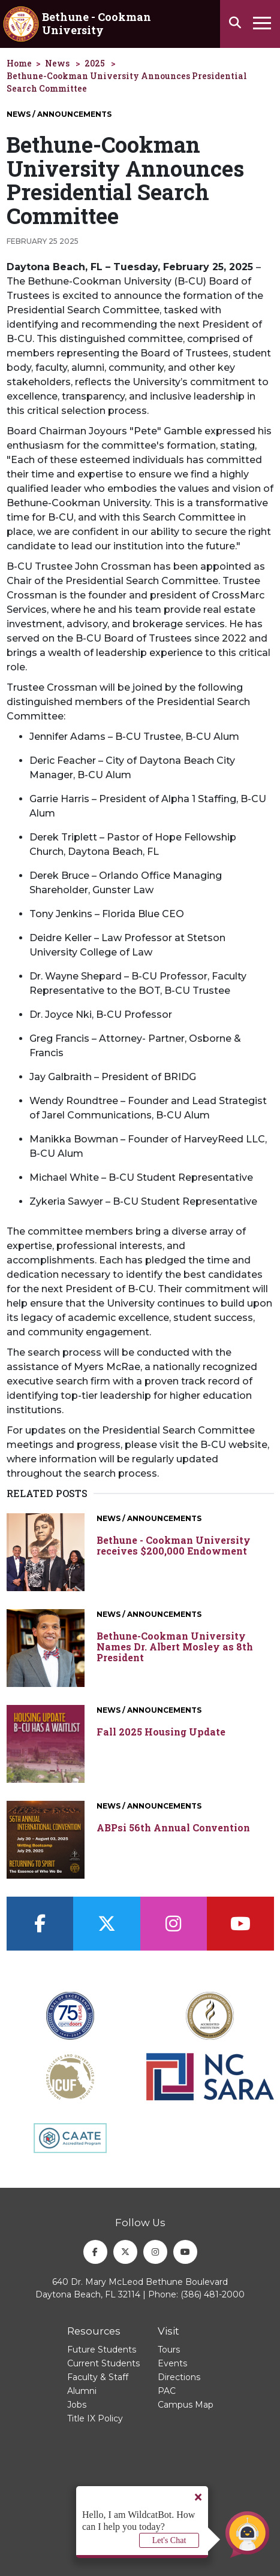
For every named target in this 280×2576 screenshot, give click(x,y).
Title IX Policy (95, 2418)
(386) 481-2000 (212, 2294)
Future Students (101, 2349)
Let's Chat (169, 2540)
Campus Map (185, 2404)
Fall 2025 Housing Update (161, 1732)
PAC (167, 2390)
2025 (95, 63)
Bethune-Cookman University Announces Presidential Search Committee (127, 82)
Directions (179, 2377)
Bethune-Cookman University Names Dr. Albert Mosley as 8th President (175, 1646)
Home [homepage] (19, 63)
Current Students (103, 2363)
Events (172, 2363)
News (57, 63)
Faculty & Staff (97, 2377)
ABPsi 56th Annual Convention (173, 1827)
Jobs (76, 2404)
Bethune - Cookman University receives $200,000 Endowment (174, 1545)
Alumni (82, 2390)
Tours (169, 2349)
